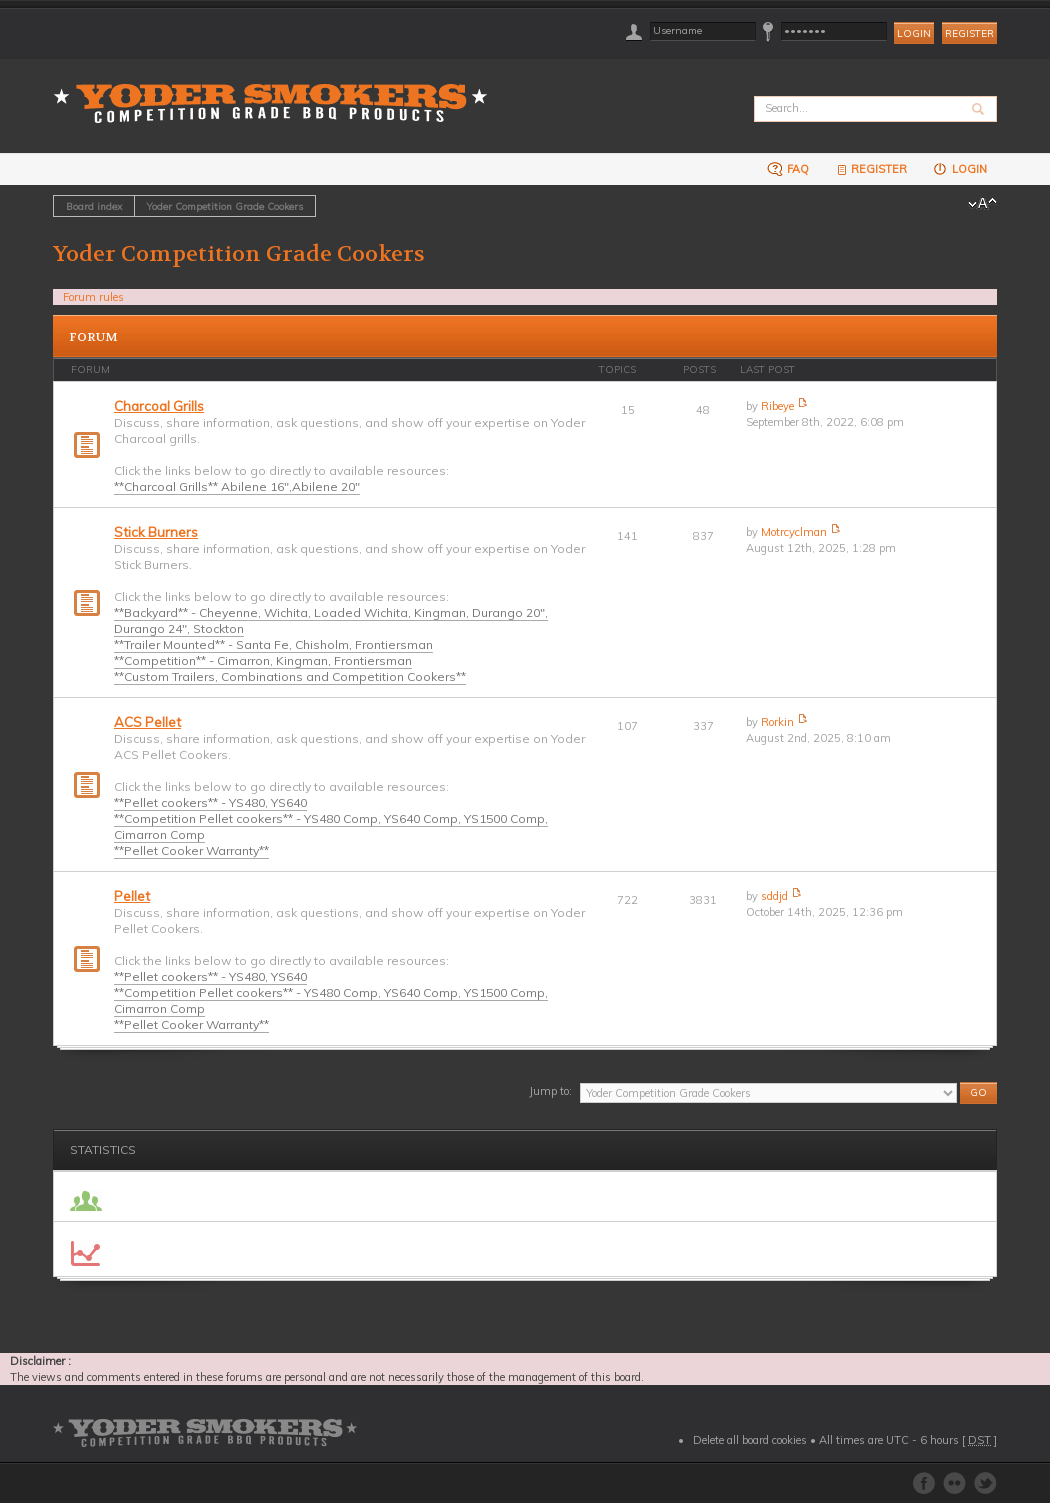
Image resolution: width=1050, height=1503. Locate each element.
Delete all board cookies (750, 1440)
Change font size (982, 204)
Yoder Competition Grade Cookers (225, 206)
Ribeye (777, 406)
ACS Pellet (147, 722)
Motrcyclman (794, 532)
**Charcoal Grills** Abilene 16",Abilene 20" (237, 486)
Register (969, 33)
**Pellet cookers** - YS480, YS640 (210, 802)
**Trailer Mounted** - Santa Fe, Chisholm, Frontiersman (273, 644)
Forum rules (93, 297)
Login (959, 168)
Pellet (132, 896)
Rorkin (777, 722)
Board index (94, 206)
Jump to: (550, 1091)
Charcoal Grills (159, 406)
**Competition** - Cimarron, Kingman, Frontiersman (263, 660)
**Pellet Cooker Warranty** (191, 850)
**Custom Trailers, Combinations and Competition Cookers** (290, 676)
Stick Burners (156, 532)
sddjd (774, 896)
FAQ (788, 168)
